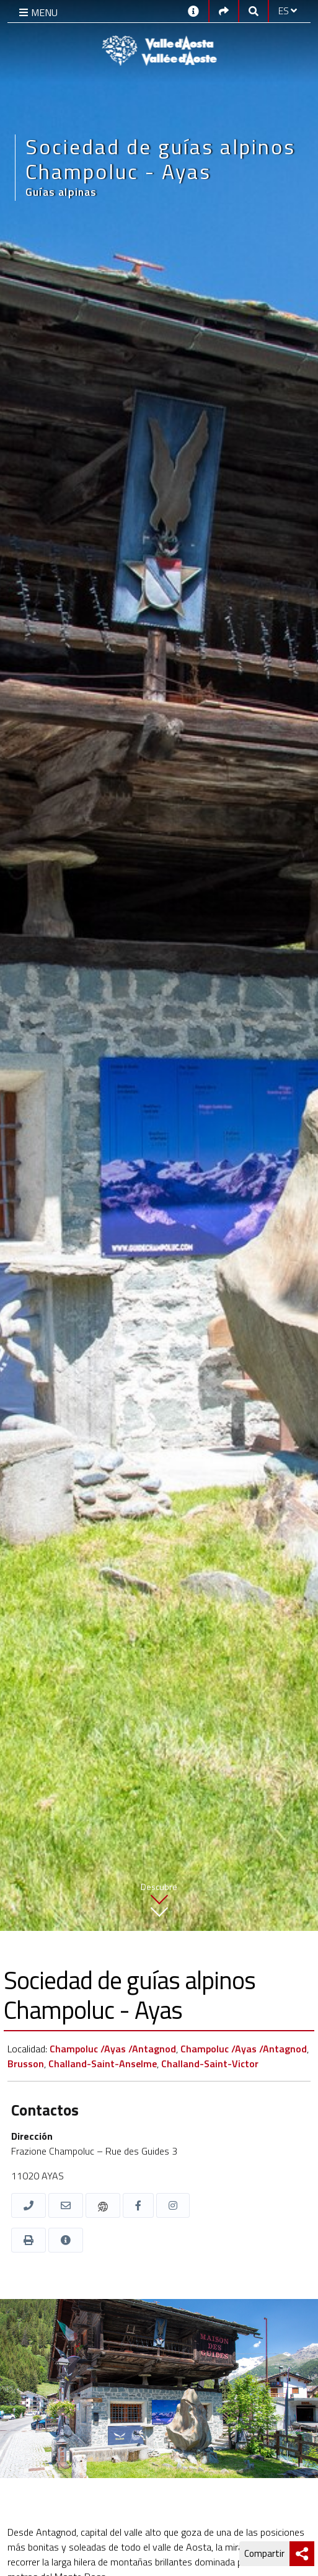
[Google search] (253, 10)
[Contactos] (193, 10)
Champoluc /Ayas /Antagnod (113, 2048)
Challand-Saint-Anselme (102, 2063)
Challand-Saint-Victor (209, 2063)
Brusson (25, 2063)
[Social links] (224, 10)
